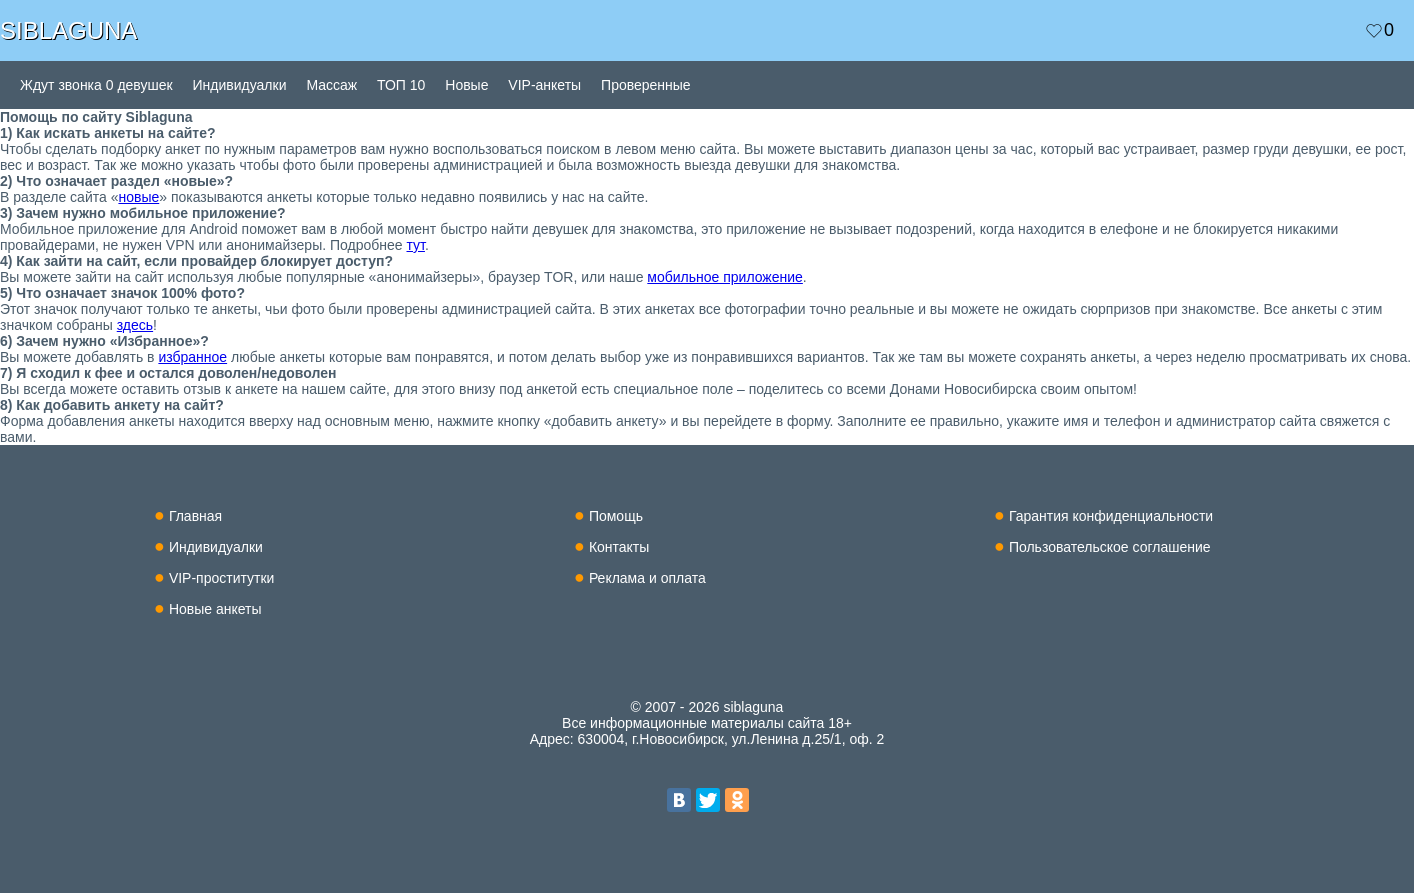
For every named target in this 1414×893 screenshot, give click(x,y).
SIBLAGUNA (68, 30)
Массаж (331, 85)
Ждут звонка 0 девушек (96, 85)
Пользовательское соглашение (1110, 547)
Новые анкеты (215, 609)
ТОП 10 (401, 85)
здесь (135, 325)
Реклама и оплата (647, 578)
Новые (466, 85)
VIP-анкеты (544, 85)
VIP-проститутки (222, 578)
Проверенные (646, 85)
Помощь (616, 516)
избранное (192, 357)
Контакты (619, 547)
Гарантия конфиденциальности (1111, 516)
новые (138, 197)
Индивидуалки (240, 85)
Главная (195, 516)
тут (416, 245)
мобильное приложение (725, 277)
